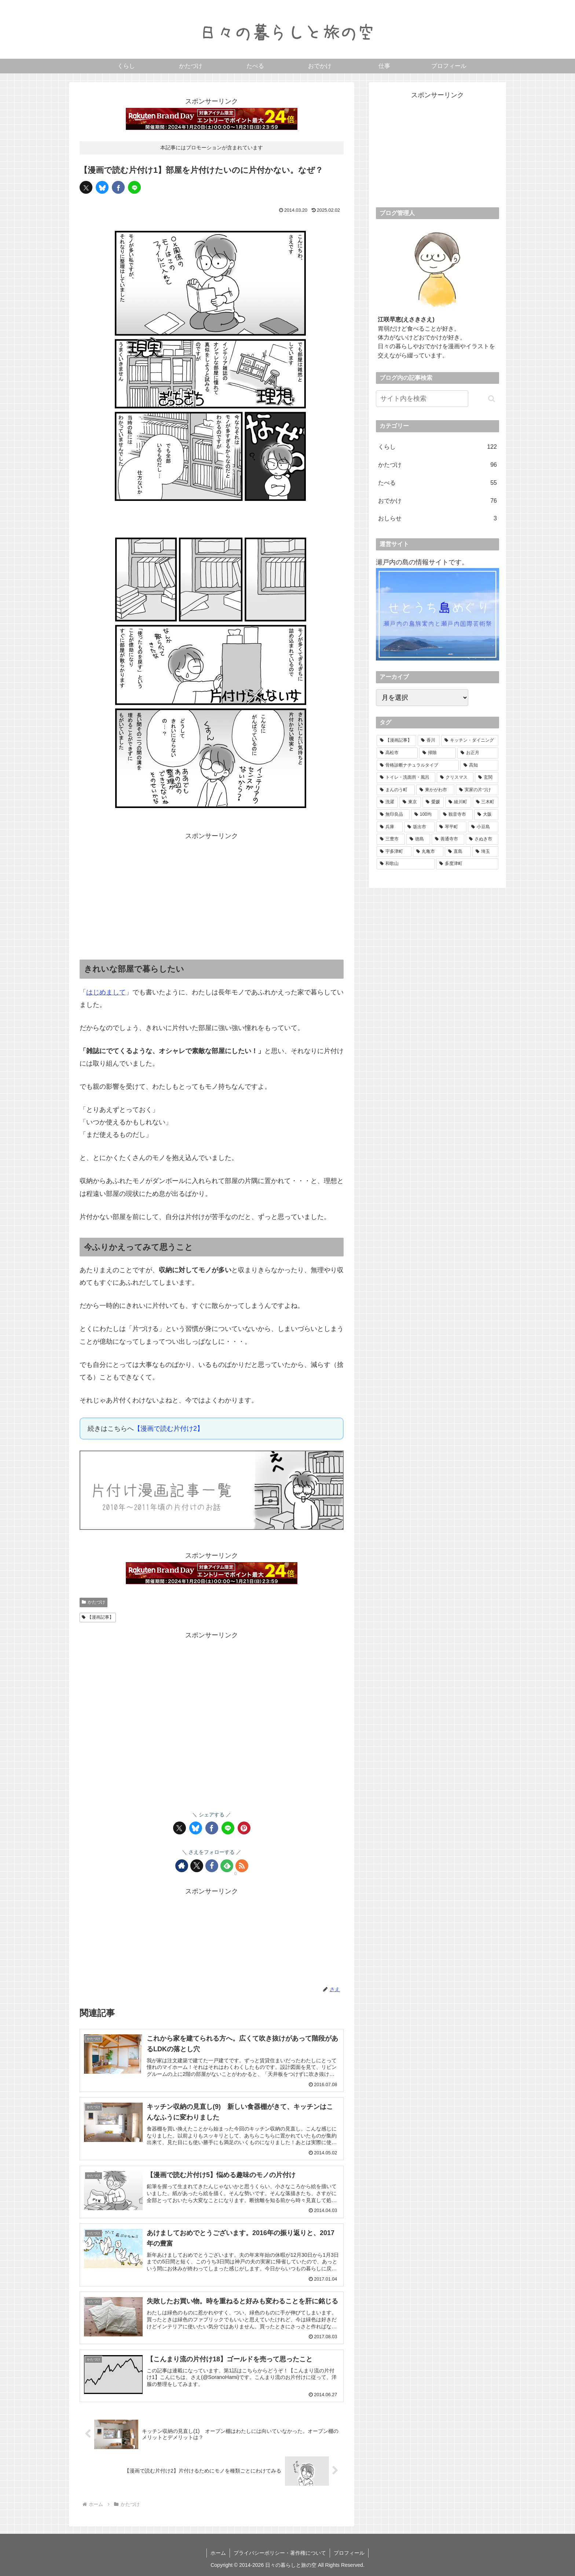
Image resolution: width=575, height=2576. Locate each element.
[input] (422, 398)
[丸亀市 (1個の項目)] (428, 851)
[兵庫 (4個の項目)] (390, 827)
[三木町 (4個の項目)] (485, 802)
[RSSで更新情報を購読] (241, 1865)
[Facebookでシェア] (118, 187)
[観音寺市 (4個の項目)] (456, 814)
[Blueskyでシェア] (102, 187)
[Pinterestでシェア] (244, 1828)
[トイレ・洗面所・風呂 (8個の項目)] (406, 777)
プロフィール (349, 2553)
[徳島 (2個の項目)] (418, 839)
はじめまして (106, 992)
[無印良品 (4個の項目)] (393, 814)
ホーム (218, 2553)
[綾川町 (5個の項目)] (458, 802)
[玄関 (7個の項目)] (486, 777)
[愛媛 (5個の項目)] (433, 802)
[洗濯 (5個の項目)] (387, 802)
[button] (491, 398)
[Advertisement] (212, 893)
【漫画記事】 (98, 1617)
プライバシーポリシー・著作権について (280, 2553)
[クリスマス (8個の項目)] (455, 777)
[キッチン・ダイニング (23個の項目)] (469, 740)
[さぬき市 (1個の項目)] (482, 839)
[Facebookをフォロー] (211, 1865)
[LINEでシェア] (134, 187)
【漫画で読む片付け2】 (169, 1428)
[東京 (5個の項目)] (410, 802)
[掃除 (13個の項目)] (437, 752)
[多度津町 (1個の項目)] (467, 863)
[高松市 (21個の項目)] (397, 752)
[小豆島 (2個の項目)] (483, 827)
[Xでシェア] (86, 187)
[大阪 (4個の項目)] (486, 814)
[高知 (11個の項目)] (479, 765)
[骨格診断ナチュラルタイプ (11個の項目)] (418, 765)
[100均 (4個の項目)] (424, 814)
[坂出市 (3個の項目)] (419, 827)
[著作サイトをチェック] (181, 1865)
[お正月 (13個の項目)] (477, 752)
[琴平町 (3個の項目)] (451, 827)
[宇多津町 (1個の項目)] (394, 851)
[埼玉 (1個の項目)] (485, 851)
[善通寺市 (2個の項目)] (448, 839)
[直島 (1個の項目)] (458, 851)
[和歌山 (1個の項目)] (406, 863)
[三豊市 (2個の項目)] (391, 839)
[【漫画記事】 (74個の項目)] (396, 740)
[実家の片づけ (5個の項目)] (477, 790)
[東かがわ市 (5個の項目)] (435, 790)
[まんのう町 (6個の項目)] (396, 790)
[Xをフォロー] (196, 1865)
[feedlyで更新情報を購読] (226, 1865)
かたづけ (93, 1602)
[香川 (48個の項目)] (429, 740)
